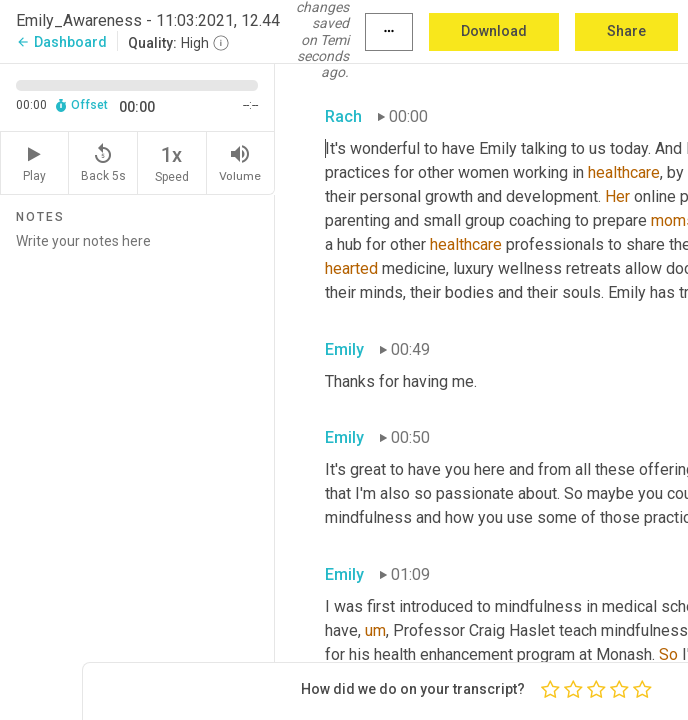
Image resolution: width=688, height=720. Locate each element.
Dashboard (61, 42)
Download (494, 31)
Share (626, 31)
